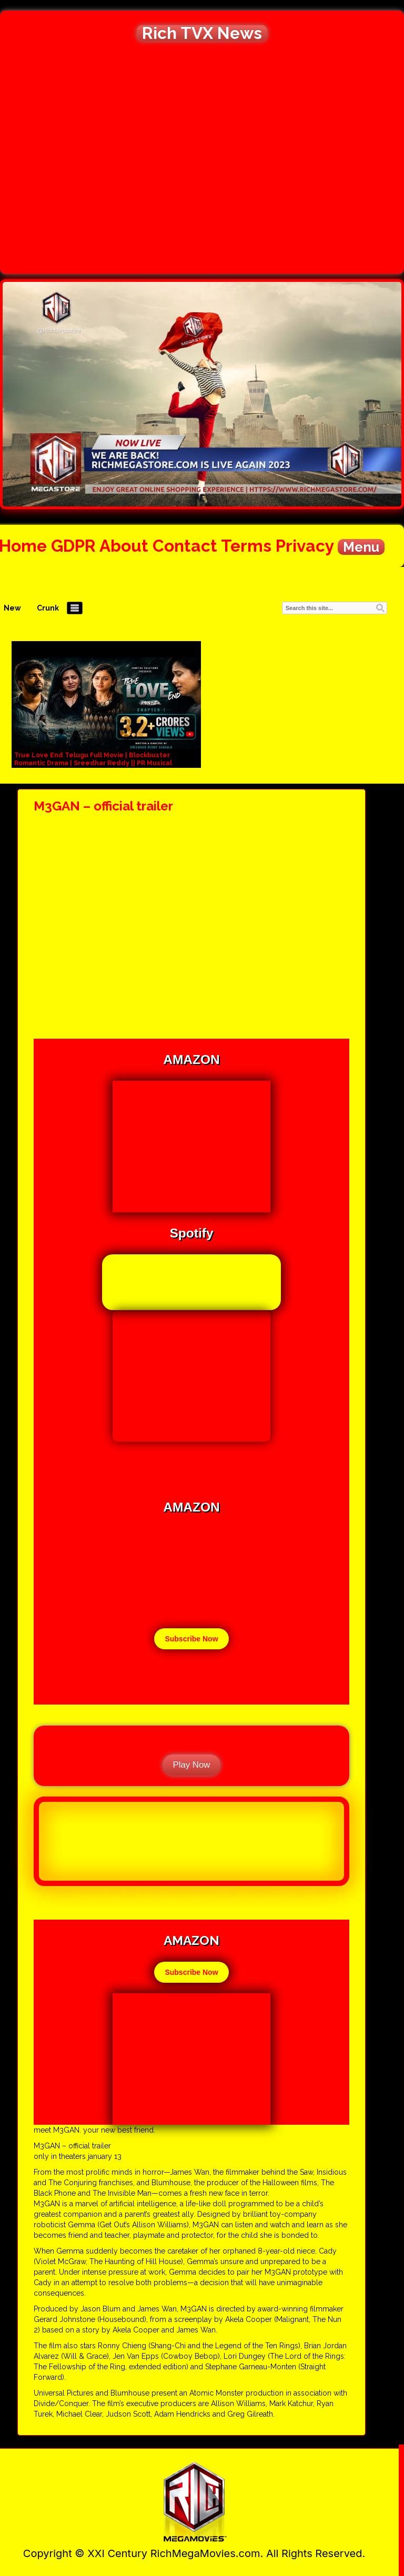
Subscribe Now (191, 1639)
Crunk (48, 608)
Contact (185, 545)
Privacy (305, 545)
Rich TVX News (202, 33)
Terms (246, 545)
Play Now (191, 1765)
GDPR (73, 545)
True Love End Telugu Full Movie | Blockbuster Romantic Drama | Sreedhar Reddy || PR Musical (93, 759)
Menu (361, 547)
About (123, 545)
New (12, 608)
